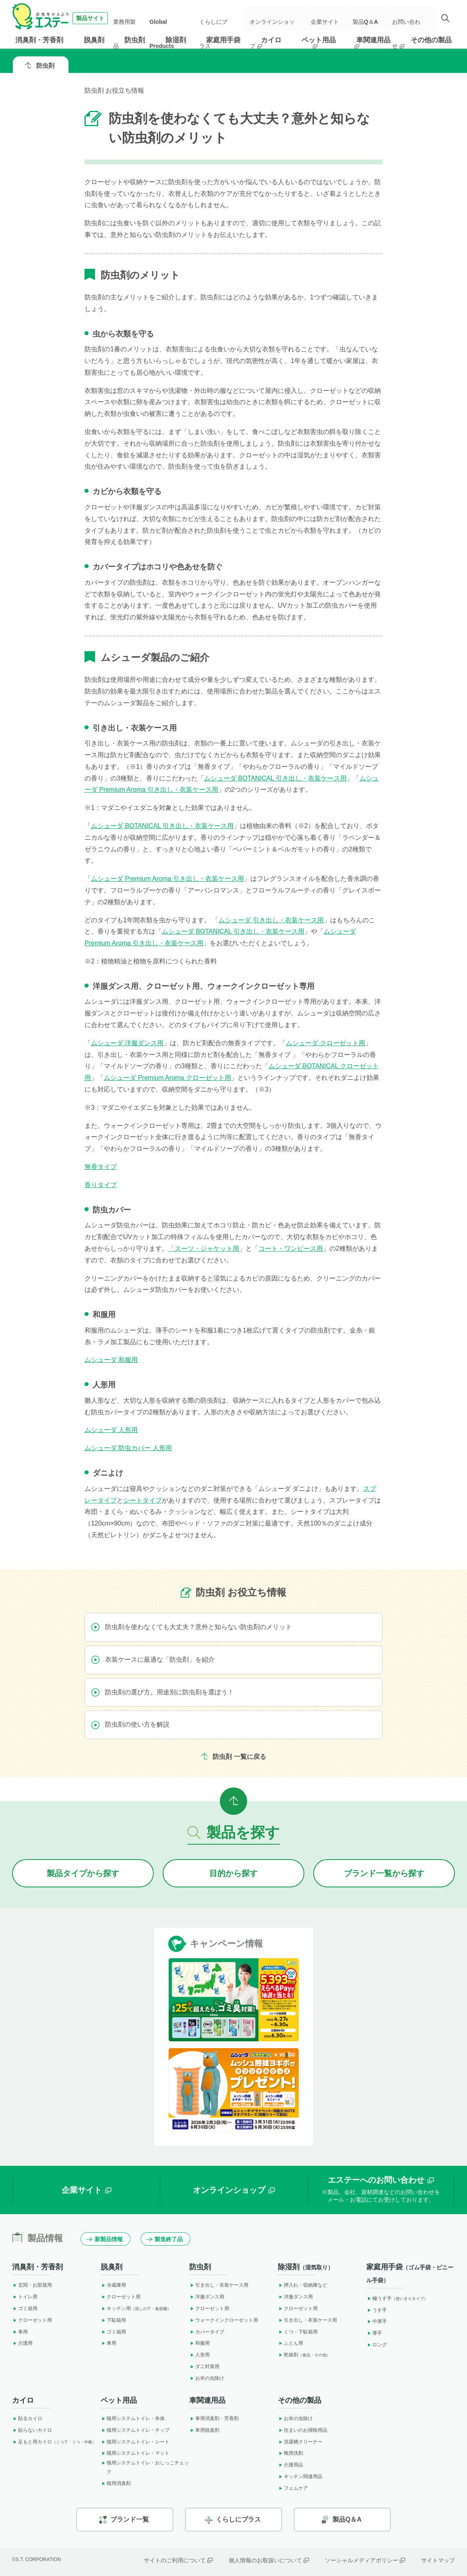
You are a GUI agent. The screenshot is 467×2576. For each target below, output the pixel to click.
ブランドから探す (384, 1873)
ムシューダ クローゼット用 (325, 1043)
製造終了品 (165, 2239)
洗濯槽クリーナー (300, 2442)
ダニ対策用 (204, 2366)
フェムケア (293, 2488)
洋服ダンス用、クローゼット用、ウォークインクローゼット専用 (203, 986)
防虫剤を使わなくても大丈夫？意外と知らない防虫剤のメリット (191, 1627)
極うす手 (397, 2298)
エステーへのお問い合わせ (380, 2190)
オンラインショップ (278, 18)
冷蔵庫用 (113, 2285)
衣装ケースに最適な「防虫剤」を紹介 (153, 1659)
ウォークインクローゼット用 (223, 2320)
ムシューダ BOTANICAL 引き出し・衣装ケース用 (275, 778)
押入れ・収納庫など (302, 2285)
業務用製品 (133, 18)
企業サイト (329, 18)
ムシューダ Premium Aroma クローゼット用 (167, 1077)
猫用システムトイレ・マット (135, 2453)
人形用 (199, 2355)
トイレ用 (24, 2297)
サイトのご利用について (178, 2560)
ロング (376, 2345)
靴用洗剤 (290, 2453)
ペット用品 (319, 40)
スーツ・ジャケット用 (207, 1248)
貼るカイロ (27, 2418)
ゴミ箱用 (24, 2308)
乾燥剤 (304, 2355)
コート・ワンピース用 (290, 1248)
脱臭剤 (94, 40)
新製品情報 (105, 2239)
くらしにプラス (218, 18)
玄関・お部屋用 (32, 2285)
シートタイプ (142, 1500)
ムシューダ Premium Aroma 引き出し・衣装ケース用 (167, 878)
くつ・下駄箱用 (298, 2332)
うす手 (376, 2310)
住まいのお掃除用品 (302, 2430)
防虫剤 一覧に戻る (233, 1756)
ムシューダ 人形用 (111, 1429)
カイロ (271, 40)
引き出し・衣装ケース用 (218, 2285)
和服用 (199, 2343)
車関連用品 (373, 40)
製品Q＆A (368, 18)
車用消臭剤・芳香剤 (214, 2418)
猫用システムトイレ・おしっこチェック (145, 2467)
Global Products (173, 18)
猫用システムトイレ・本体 (133, 2418)
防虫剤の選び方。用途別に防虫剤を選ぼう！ (162, 1692)
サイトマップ (438, 2560)
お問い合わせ (410, 18)
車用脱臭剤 (204, 2430)
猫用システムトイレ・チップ (135, 2430)
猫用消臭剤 (116, 2483)
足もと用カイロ (54, 2442)
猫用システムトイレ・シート (135, 2442)
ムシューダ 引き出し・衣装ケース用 (271, 920)
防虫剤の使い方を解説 (130, 1725)
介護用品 (290, 2465)
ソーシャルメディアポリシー (365, 2560)
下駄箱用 (113, 2320)
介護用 (22, 2343)
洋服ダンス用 (206, 2297)
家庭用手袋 (223, 40)
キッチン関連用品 (300, 2476)
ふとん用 (290, 2343)
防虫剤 (134, 40)
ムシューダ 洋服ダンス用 (127, 1043)
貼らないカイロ (32, 2430)
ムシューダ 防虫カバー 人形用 (128, 1448)
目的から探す (233, 1873)
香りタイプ (101, 1184)
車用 (20, 2332)
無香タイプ (101, 1166)
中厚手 (376, 2321)
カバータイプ (206, 2332)
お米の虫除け (206, 2378)
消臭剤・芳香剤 (39, 40)
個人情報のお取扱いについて (269, 2560)
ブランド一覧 (124, 2520)
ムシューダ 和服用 (111, 1359)
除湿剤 (175, 40)
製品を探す (234, 1832)
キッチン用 (136, 2308)
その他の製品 (431, 40)
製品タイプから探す (83, 1873)
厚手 (374, 2333)
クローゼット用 (32, 2320)
